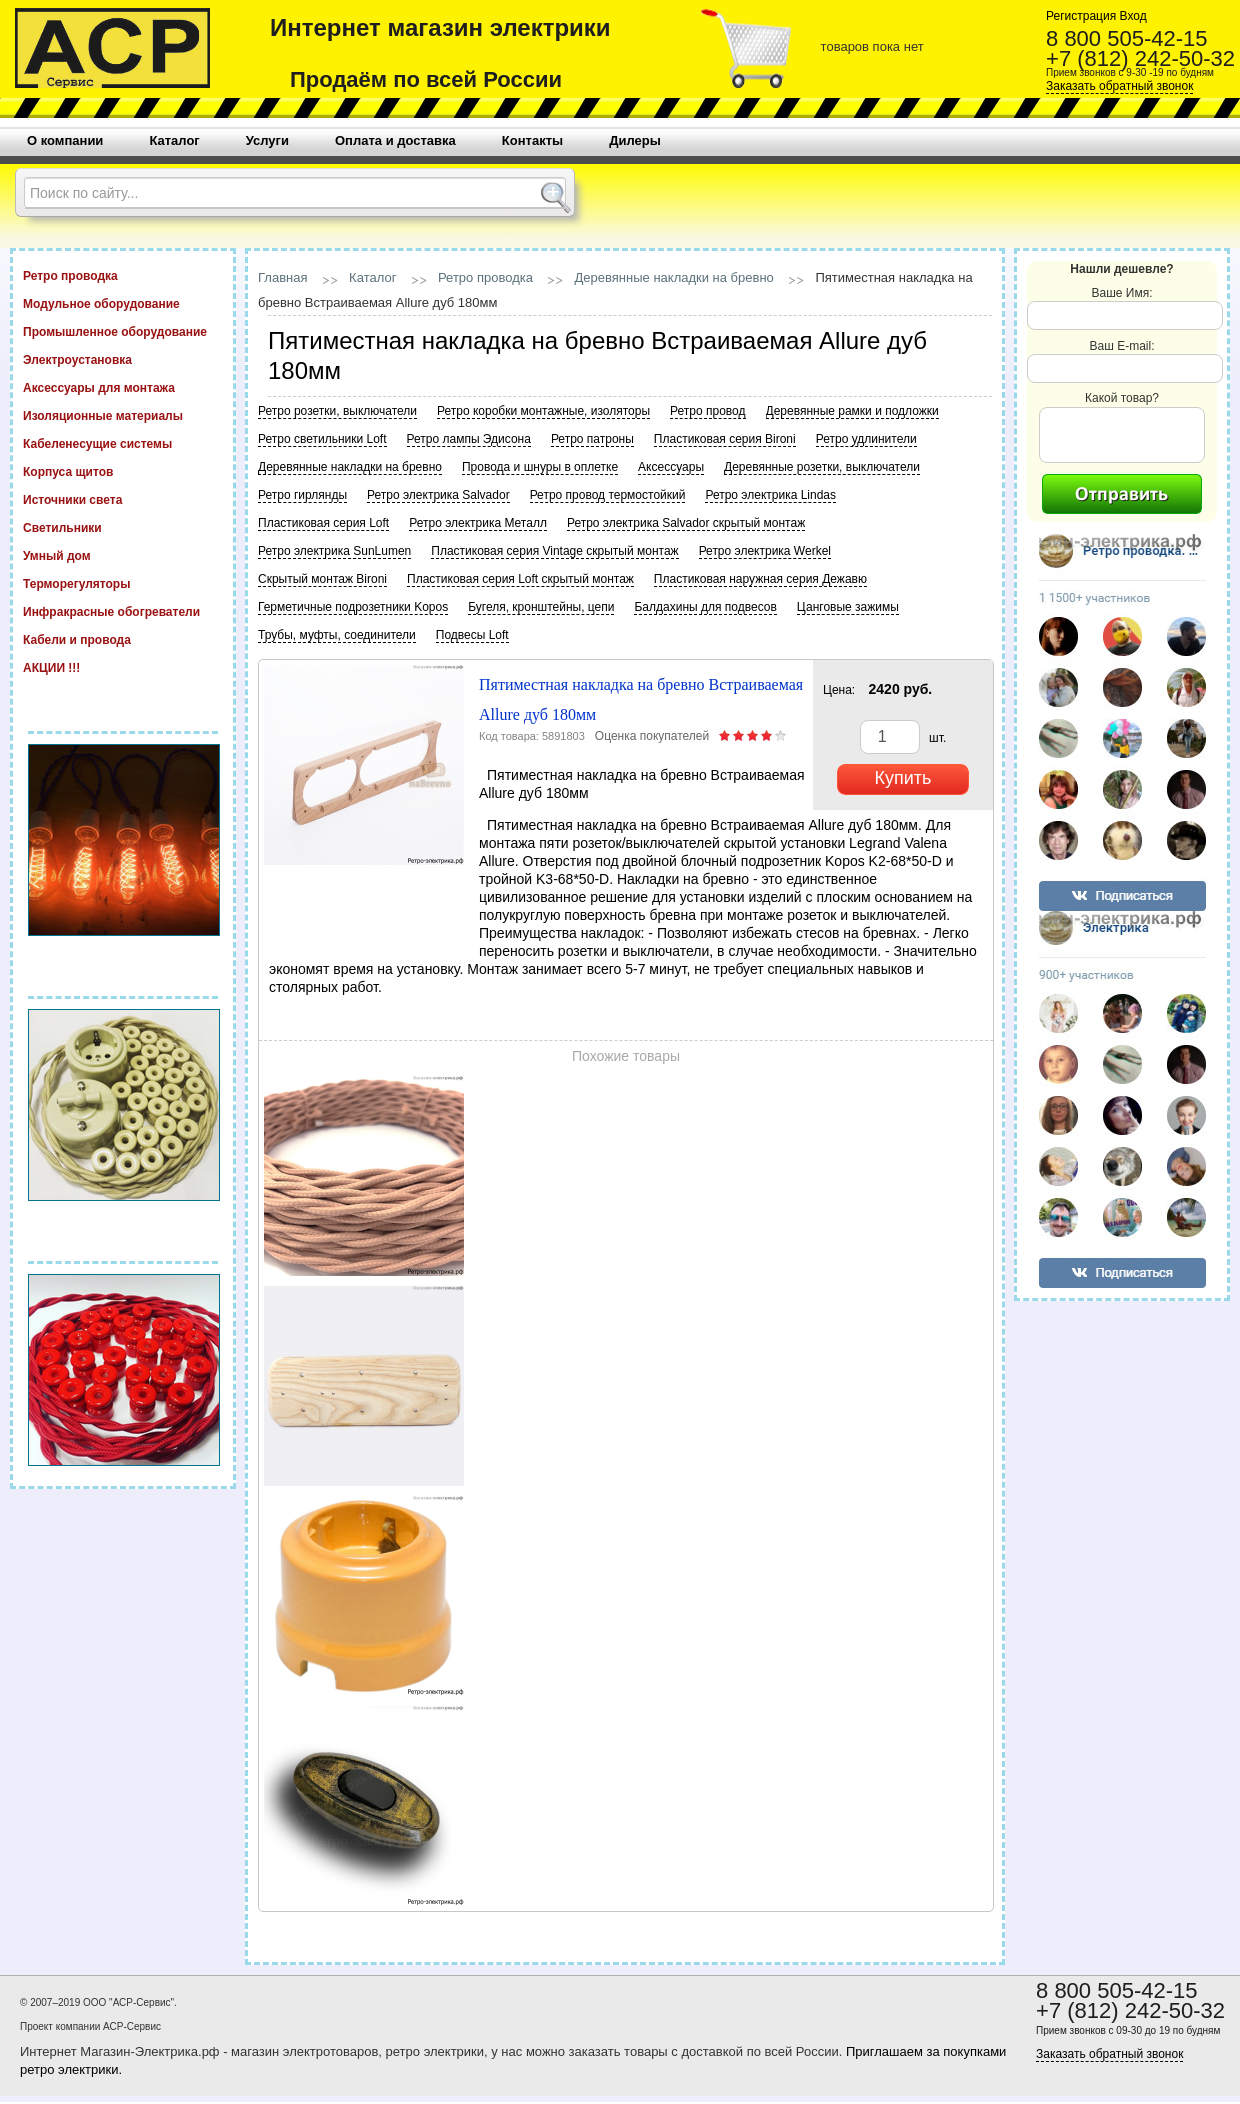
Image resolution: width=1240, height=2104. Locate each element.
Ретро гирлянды (302, 495)
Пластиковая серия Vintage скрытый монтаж (554, 551)
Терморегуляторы (123, 583)
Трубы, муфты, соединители (337, 635)
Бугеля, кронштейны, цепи (541, 607)
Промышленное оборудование (123, 331)
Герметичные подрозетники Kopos (353, 607)
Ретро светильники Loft (322, 439)
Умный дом (123, 555)
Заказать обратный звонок (1119, 86)
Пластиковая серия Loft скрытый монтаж (520, 579)
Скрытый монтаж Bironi (322, 579)
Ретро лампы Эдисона (469, 439)
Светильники (123, 527)
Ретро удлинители (866, 439)
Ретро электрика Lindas (770, 495)
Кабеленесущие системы (123, 443)
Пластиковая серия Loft (323, 523)
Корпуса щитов (123, 471)
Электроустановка (123, 359)
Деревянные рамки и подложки (852, 411)
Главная (282, 277)
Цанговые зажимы (848, 607)
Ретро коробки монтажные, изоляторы (543, 411)
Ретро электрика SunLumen (334, 551)
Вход (1131, 16)
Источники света (123, 499)
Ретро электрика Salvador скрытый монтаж (686, 523)
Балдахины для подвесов (705, 607)
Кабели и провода (123, 639)
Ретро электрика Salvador (438, 495)
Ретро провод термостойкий (608, 495)
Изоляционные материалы (123, 415)
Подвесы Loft (472, 635)
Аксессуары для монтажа (123, 387)
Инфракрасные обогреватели (123, 611)
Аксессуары (671, 467)
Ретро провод (707, 411)
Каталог (372, 277)
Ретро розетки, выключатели (337, 411)
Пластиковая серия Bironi (725, 439)
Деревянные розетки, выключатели (822, 467)
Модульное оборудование (123, 303)
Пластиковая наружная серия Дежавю (760, 579)
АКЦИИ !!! (123, 667)
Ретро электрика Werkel (765, 551)
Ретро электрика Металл (478, 523)
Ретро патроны (592, 439)
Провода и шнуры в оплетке (540, 467)
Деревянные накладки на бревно (674, 277)
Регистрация (1081, 16)
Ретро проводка (123, 275)
